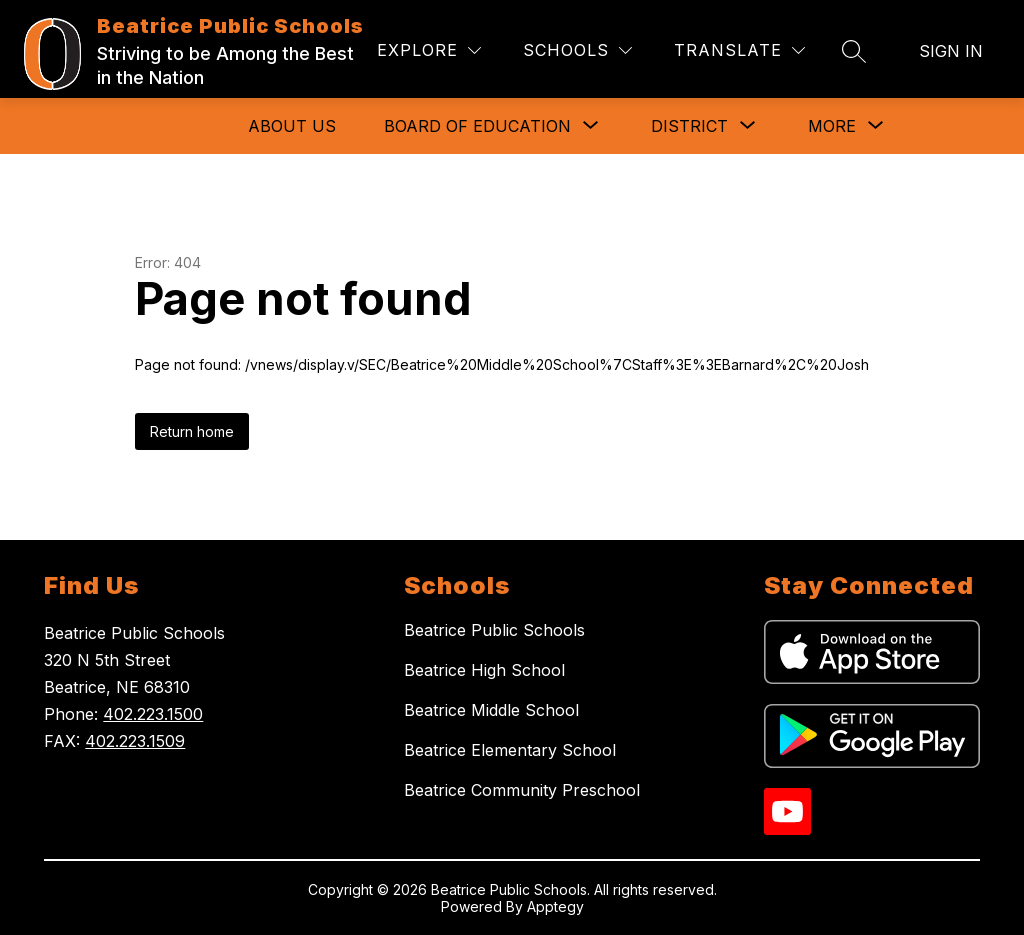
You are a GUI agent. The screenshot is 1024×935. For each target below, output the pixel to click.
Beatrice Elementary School (510, 750)
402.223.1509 (135, 741)
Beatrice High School (484, 670)
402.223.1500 (153, 714)
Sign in (951, 51)
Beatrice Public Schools (494, 630)
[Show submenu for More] (832, 126)
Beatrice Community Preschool (522, 790)
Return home (192, 431)
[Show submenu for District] (689, 126)
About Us (292, 126)
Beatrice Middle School (491, 710)
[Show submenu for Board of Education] (477, 126)
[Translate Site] (739, 50)
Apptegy (555, 906)
